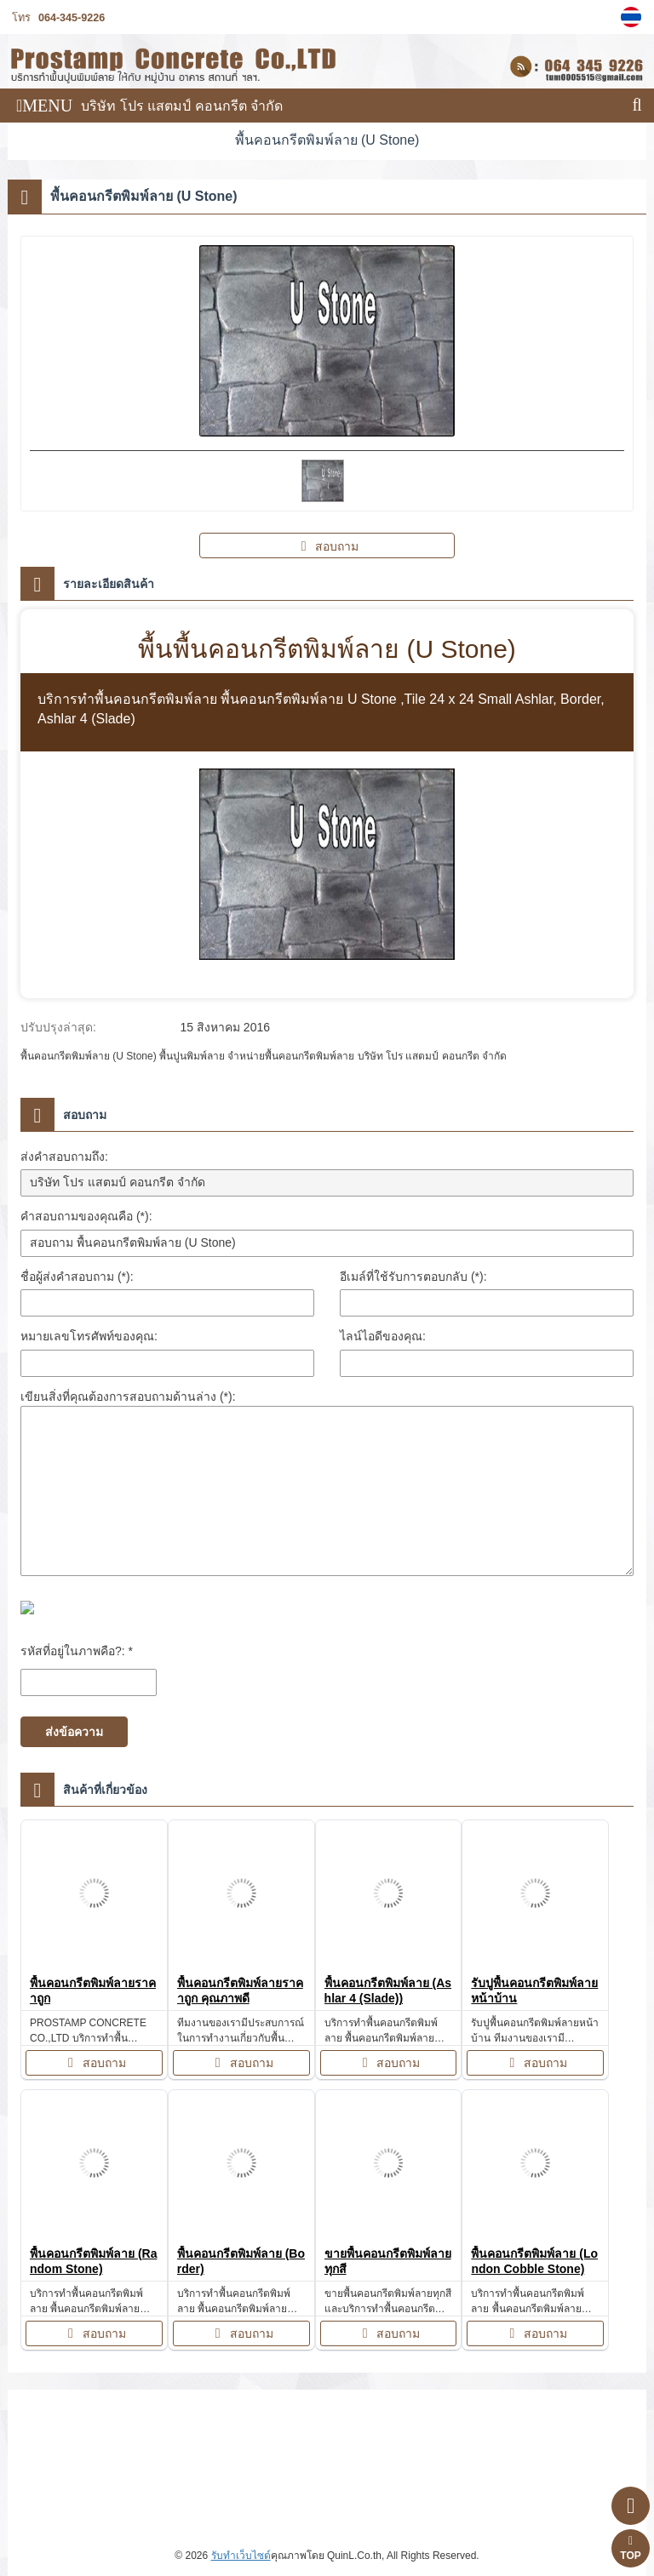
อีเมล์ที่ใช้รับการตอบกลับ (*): (413, 1276)
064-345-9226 (71, 18)
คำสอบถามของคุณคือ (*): (86, 1216)
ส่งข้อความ (74, 1732)
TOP (630, 2548)
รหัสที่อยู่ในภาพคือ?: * (76, 1651)
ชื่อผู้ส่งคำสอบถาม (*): (77, 1276)
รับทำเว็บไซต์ (241, 2556)
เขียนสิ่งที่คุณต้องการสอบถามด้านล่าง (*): (128, 1396)
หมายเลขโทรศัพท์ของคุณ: (89, 1336)
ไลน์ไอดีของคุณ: (383, 1336)
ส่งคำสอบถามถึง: (64, 1156)
